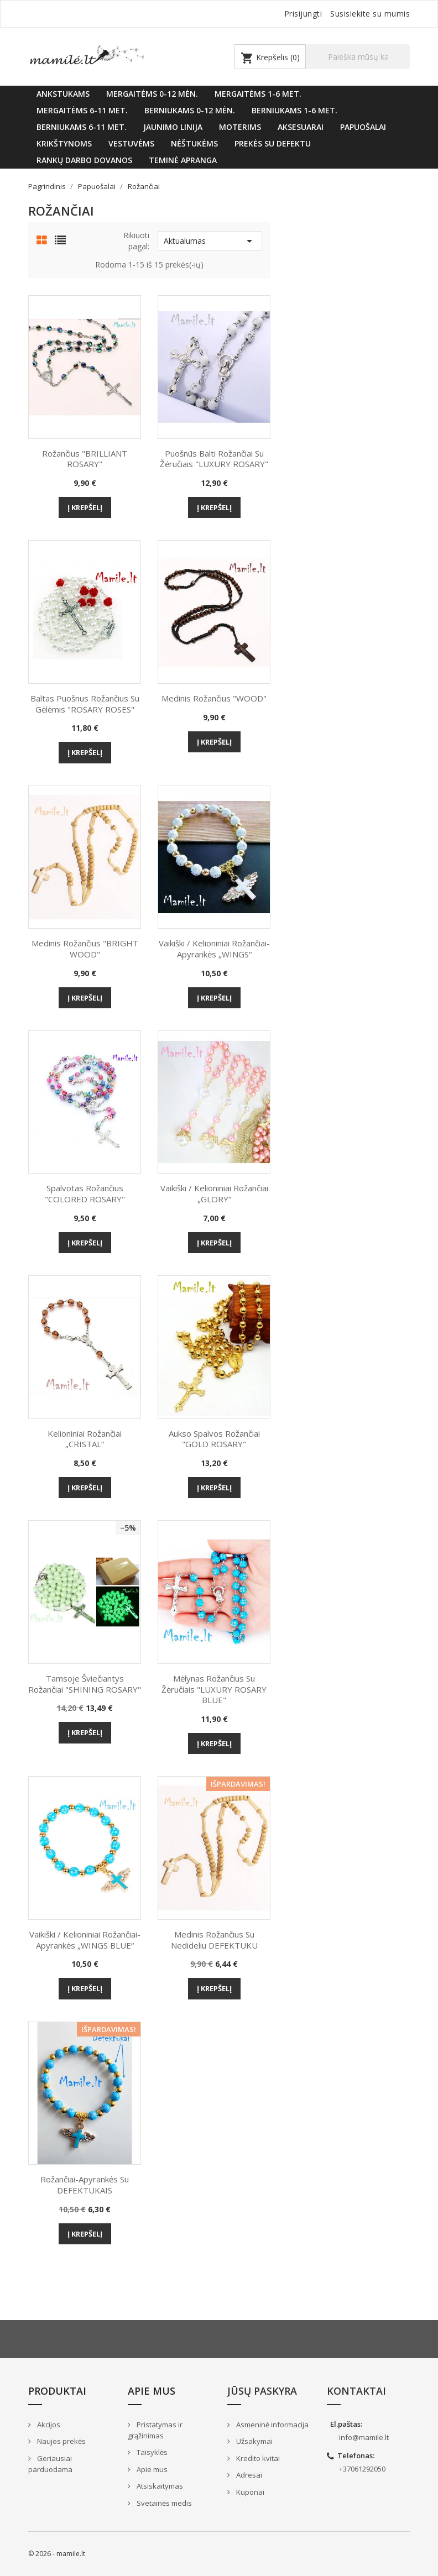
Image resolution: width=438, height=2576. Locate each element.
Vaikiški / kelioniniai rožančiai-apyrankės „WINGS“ (214, 949)
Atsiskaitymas (159, 2486)
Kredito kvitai (257, 2458)
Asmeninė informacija (271, 2425)
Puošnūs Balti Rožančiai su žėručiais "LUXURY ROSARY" (214, 459)
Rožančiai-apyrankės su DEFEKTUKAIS (84, 2185)
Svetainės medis (163, 2503)
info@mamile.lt (364, 2437)
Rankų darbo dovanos (84, 160)
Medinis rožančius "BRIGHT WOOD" (85, 949)
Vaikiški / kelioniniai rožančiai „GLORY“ (214, 1193)
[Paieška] (358, 56)
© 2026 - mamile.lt (56, 2553)
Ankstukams (63, 93)
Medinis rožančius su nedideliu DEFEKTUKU (214, 1940)
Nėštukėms (194, 143)
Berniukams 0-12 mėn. (189, 110)
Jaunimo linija (172, 127)
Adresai (248, 2475)
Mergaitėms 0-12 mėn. (152, 93)
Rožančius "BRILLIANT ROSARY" (84, 459)
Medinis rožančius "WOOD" (214, 698)
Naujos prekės (60, 2441)
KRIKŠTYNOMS (64, 143)
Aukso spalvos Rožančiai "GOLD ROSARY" (214, 1439)
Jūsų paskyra (262, 2390)
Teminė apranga (183, 160)
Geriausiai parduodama (50, 2464)
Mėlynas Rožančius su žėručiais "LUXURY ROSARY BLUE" (214, 1689)
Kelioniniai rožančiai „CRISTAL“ (85, 1439)
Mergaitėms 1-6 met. (258, 93)
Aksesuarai (301, 127)
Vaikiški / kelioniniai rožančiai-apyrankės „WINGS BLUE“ (84, 1940)
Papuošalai (363, 127)
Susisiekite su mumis (370, 13)
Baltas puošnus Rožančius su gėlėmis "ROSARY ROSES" (84, 704)
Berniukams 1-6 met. (294, 110)
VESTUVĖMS (131, 143)
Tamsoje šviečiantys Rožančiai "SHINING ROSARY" (84, 1684)
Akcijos (47, 2425)
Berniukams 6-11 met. (81, 127)
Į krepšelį (84, 507)
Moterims (240, 127)
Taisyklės (151, 2452)
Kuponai (249, 2492)
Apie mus (151, 2469)
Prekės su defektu (272, 143)
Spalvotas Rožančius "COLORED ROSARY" (85, 1193)
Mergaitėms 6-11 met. (82, 110)
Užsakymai (253, 2441)
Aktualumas (210, 241)
